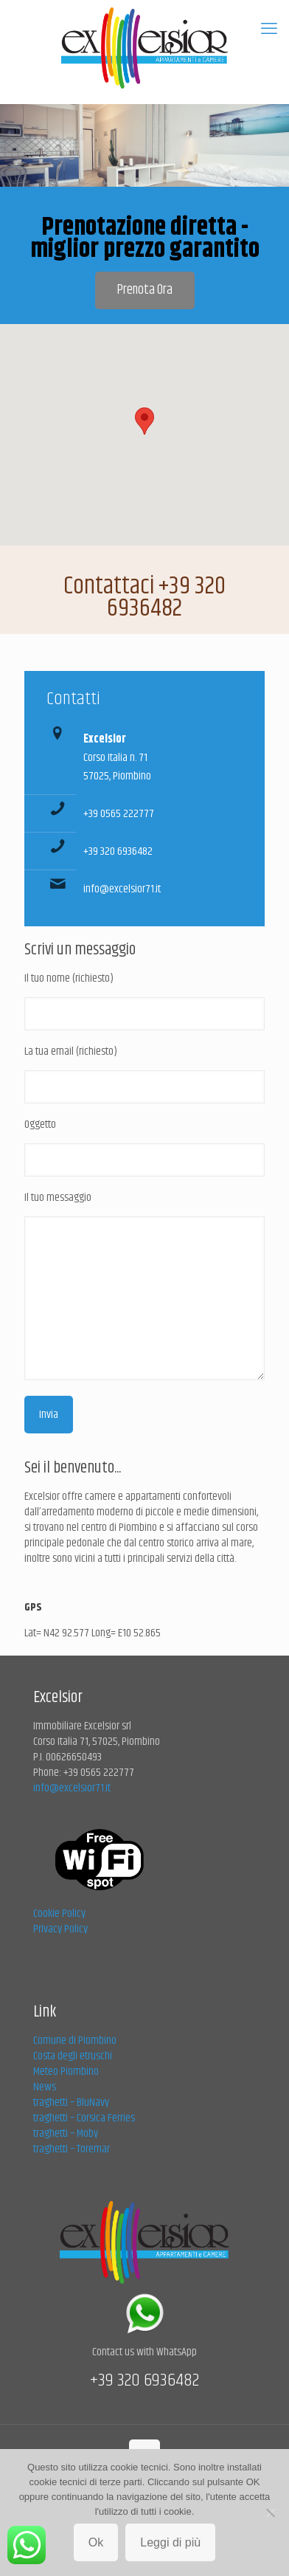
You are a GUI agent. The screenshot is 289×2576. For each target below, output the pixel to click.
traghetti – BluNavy (71, 2102)
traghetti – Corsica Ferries (84, 2118)
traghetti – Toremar (71, 2149)
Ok (95, 2542)
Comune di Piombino (74, 2040)
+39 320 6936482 (118, 851)
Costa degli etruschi (72, 2056)
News (44, 2087)
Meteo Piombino (66, 2071)
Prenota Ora (145, 290)
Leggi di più (170, 2542)
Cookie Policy (59, 1913)
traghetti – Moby (65, 2133)
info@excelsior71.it (122, 889)
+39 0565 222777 (118, 814)
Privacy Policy (60, 1929)
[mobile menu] (269, 29)
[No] (270, 2512)
